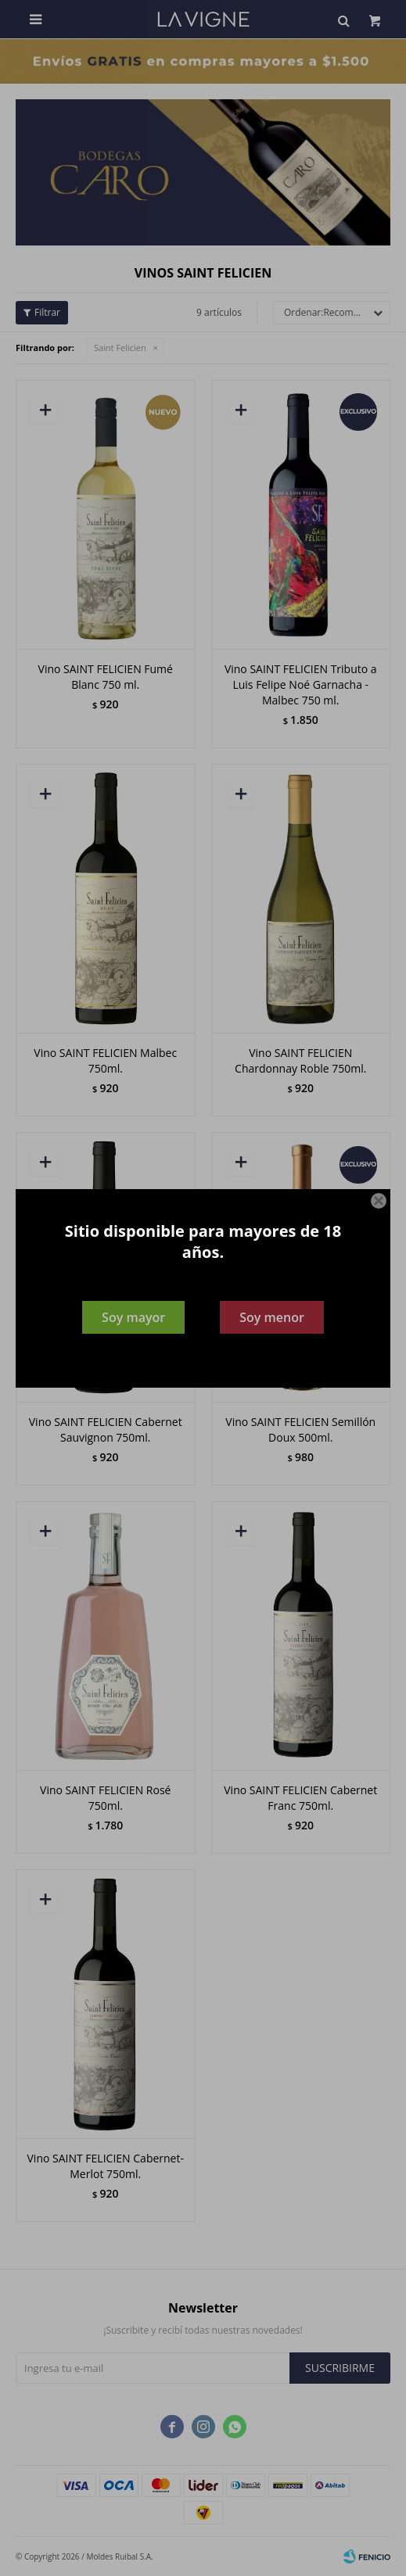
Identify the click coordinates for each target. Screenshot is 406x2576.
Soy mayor (133, 1317)
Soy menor (271, 1317)
